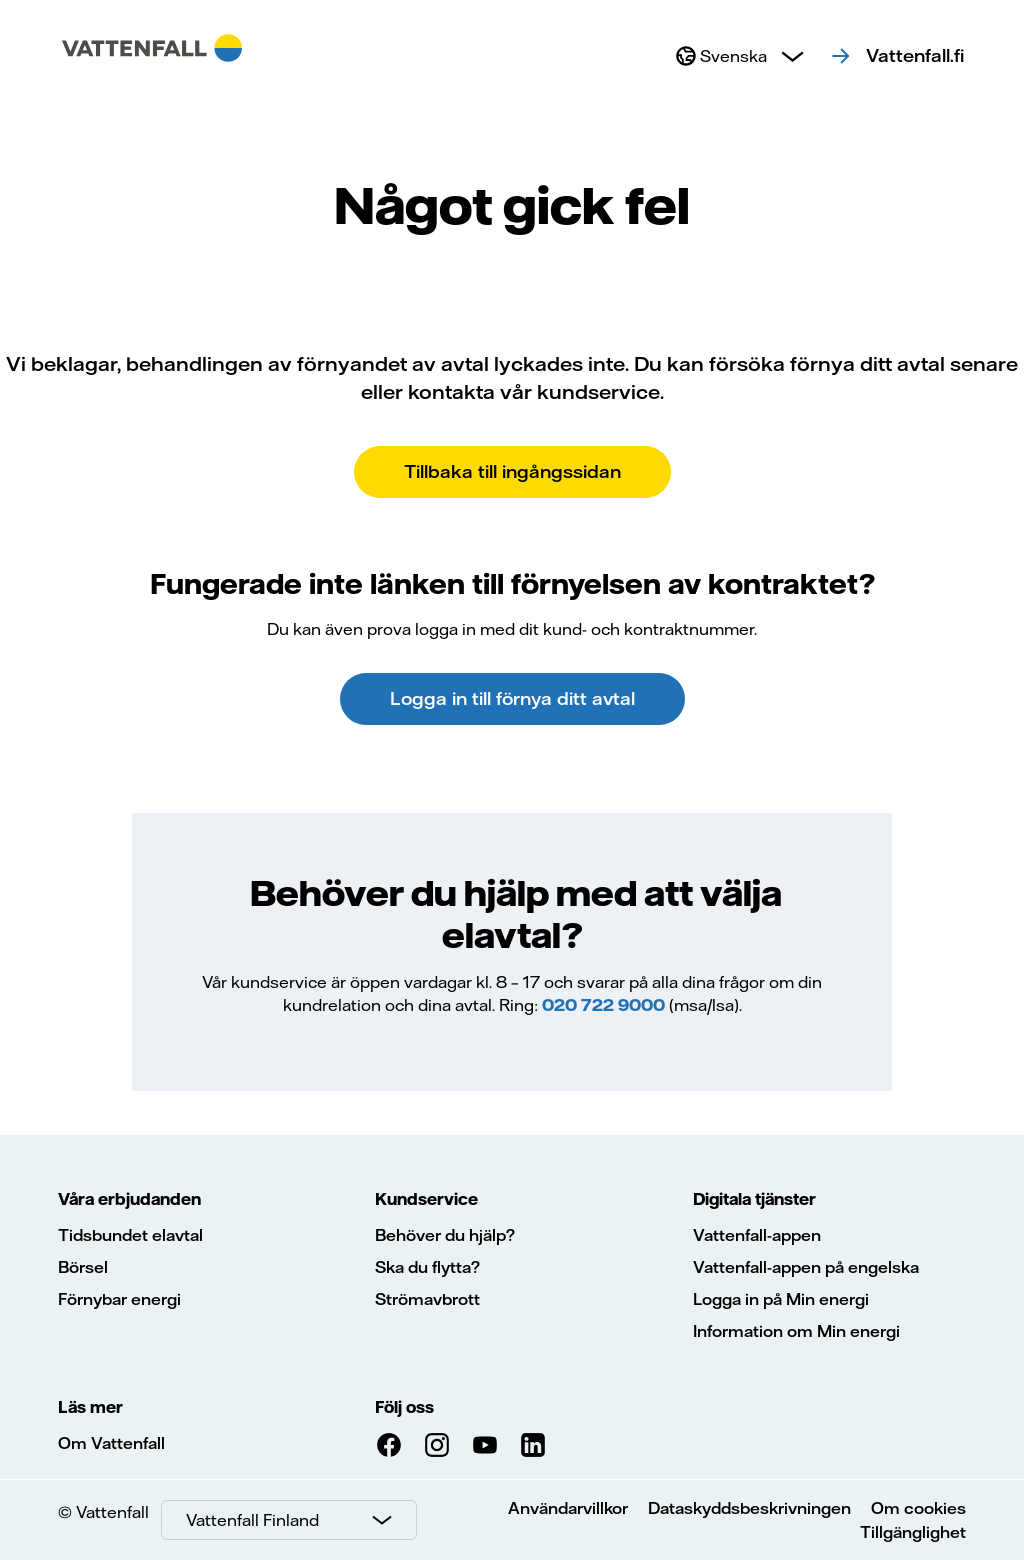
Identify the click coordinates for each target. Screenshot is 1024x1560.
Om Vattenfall (111, 1443)
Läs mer (90, 1407)
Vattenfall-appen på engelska (806, 1267)
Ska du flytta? (427, 1267)
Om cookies (918, 1508)
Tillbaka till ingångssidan (512, 471)
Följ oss (404, 1407)
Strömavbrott (427, 1299)
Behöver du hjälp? (445, 1235)
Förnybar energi (119, 1299)
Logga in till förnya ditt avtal (512, 698)
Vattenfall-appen (757, 1235)
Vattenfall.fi (915, 55)
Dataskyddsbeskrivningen (749, 1508)
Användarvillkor (568, 1508)
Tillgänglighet (913, 1532)
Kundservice (426, 1199)
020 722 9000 (603, 1005)
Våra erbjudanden (129, 1199)
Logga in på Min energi (781, 1299)
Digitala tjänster (754, 1199)
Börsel (83, 1267)
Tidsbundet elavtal (130, 1235)
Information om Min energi (796, 1331)
